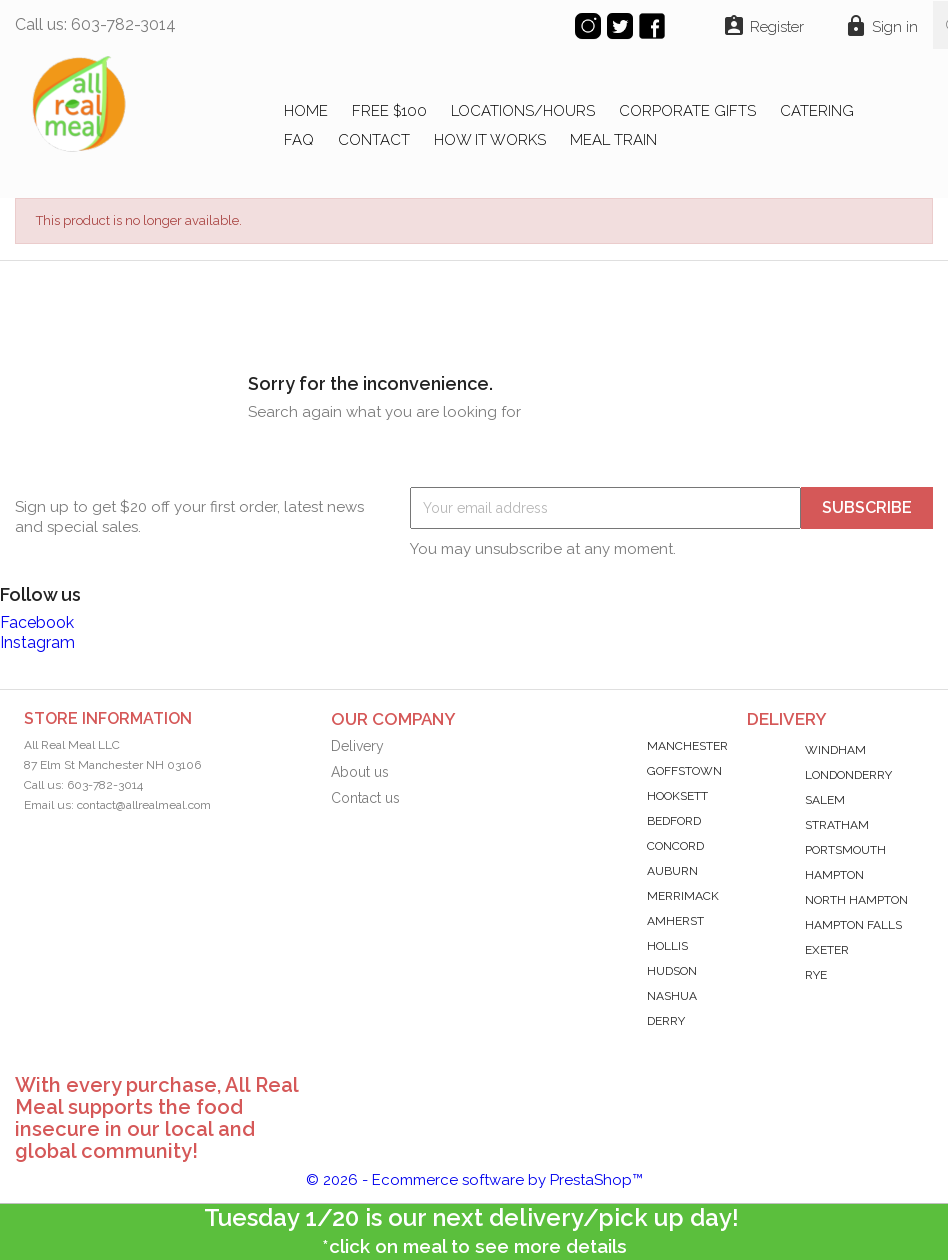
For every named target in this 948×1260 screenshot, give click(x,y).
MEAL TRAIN (613, 140)
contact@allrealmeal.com (144, 805)
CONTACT (374, 140)
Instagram (37, 642)
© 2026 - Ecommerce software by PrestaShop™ (474, 1180)
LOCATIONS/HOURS (523, 111)
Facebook (37, 622)
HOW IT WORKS (490, 140)
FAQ (299, 140)
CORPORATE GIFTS (687, 111)
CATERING (817, 111)
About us (360, 772)
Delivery (357, 746)
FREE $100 (389, 111)
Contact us (365, 798)
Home (306, 111)
